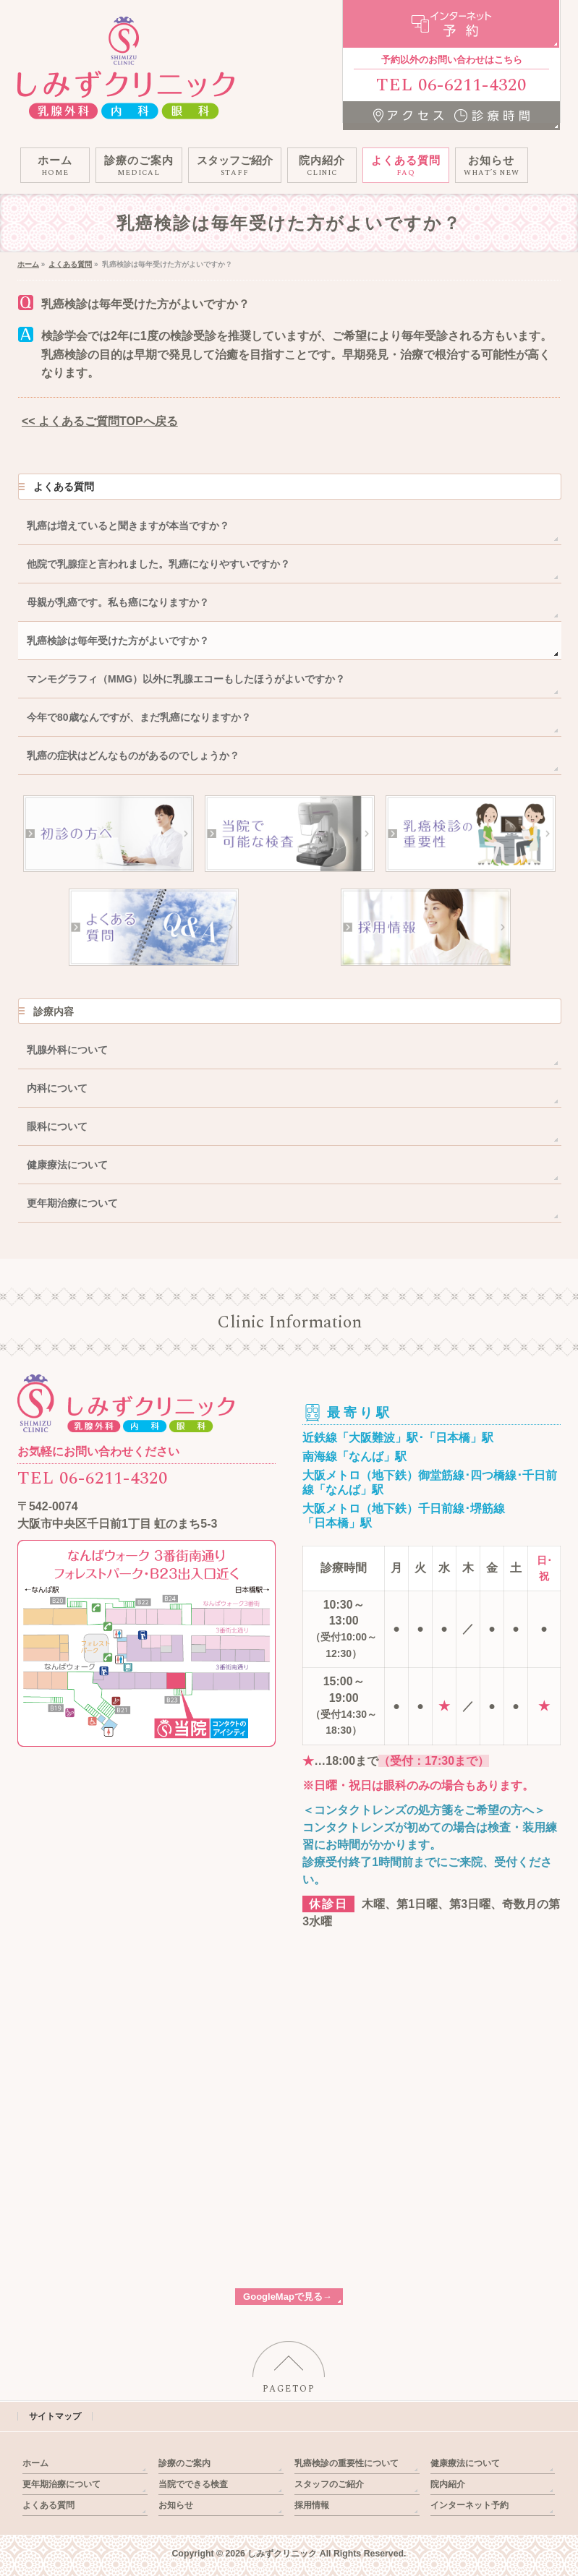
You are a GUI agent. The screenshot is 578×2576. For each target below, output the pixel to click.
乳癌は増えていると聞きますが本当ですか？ (128, 525)
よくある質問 (63, 486)
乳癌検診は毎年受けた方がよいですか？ (118, 640)
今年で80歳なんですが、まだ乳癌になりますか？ (139, 717)
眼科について (57, 1126)
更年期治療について (72, 1203)
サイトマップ (55, 2416)
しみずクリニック (282, 2554)
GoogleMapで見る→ (287, 2296)
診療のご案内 (184, 2463)
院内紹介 (447, 2484)
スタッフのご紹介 (329, 2484)
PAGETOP (289, 2389)
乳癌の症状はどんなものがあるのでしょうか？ (133, 755)
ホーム (35, 2463)
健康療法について (67, 1165)
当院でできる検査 (193, 2484)
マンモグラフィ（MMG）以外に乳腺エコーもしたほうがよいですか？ (186, 679)
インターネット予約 (469, 2505)
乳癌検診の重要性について (346, 2463)
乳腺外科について (67, 1050)
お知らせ (175, 2505)
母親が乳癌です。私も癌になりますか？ (118, 602)
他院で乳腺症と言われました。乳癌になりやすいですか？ (158, 564)
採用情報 (311, 2505)
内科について (57, 1088)
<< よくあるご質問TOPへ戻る (100, 421)
